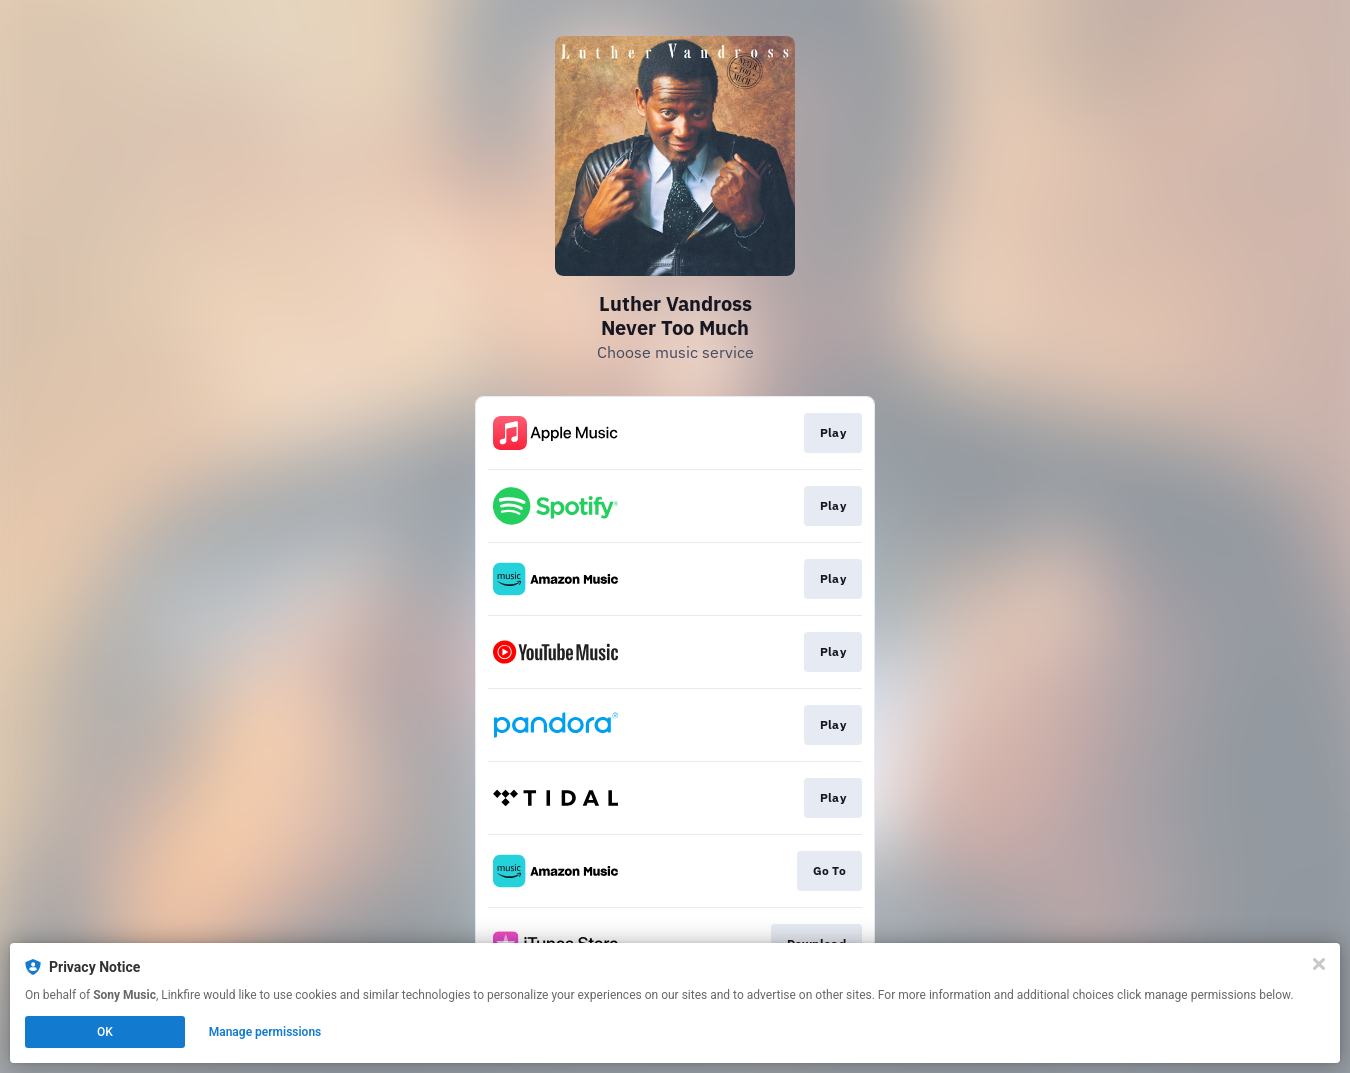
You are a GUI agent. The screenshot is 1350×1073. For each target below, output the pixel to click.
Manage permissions (265, 1032)
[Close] (1319, 964)
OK (105, 1032)
